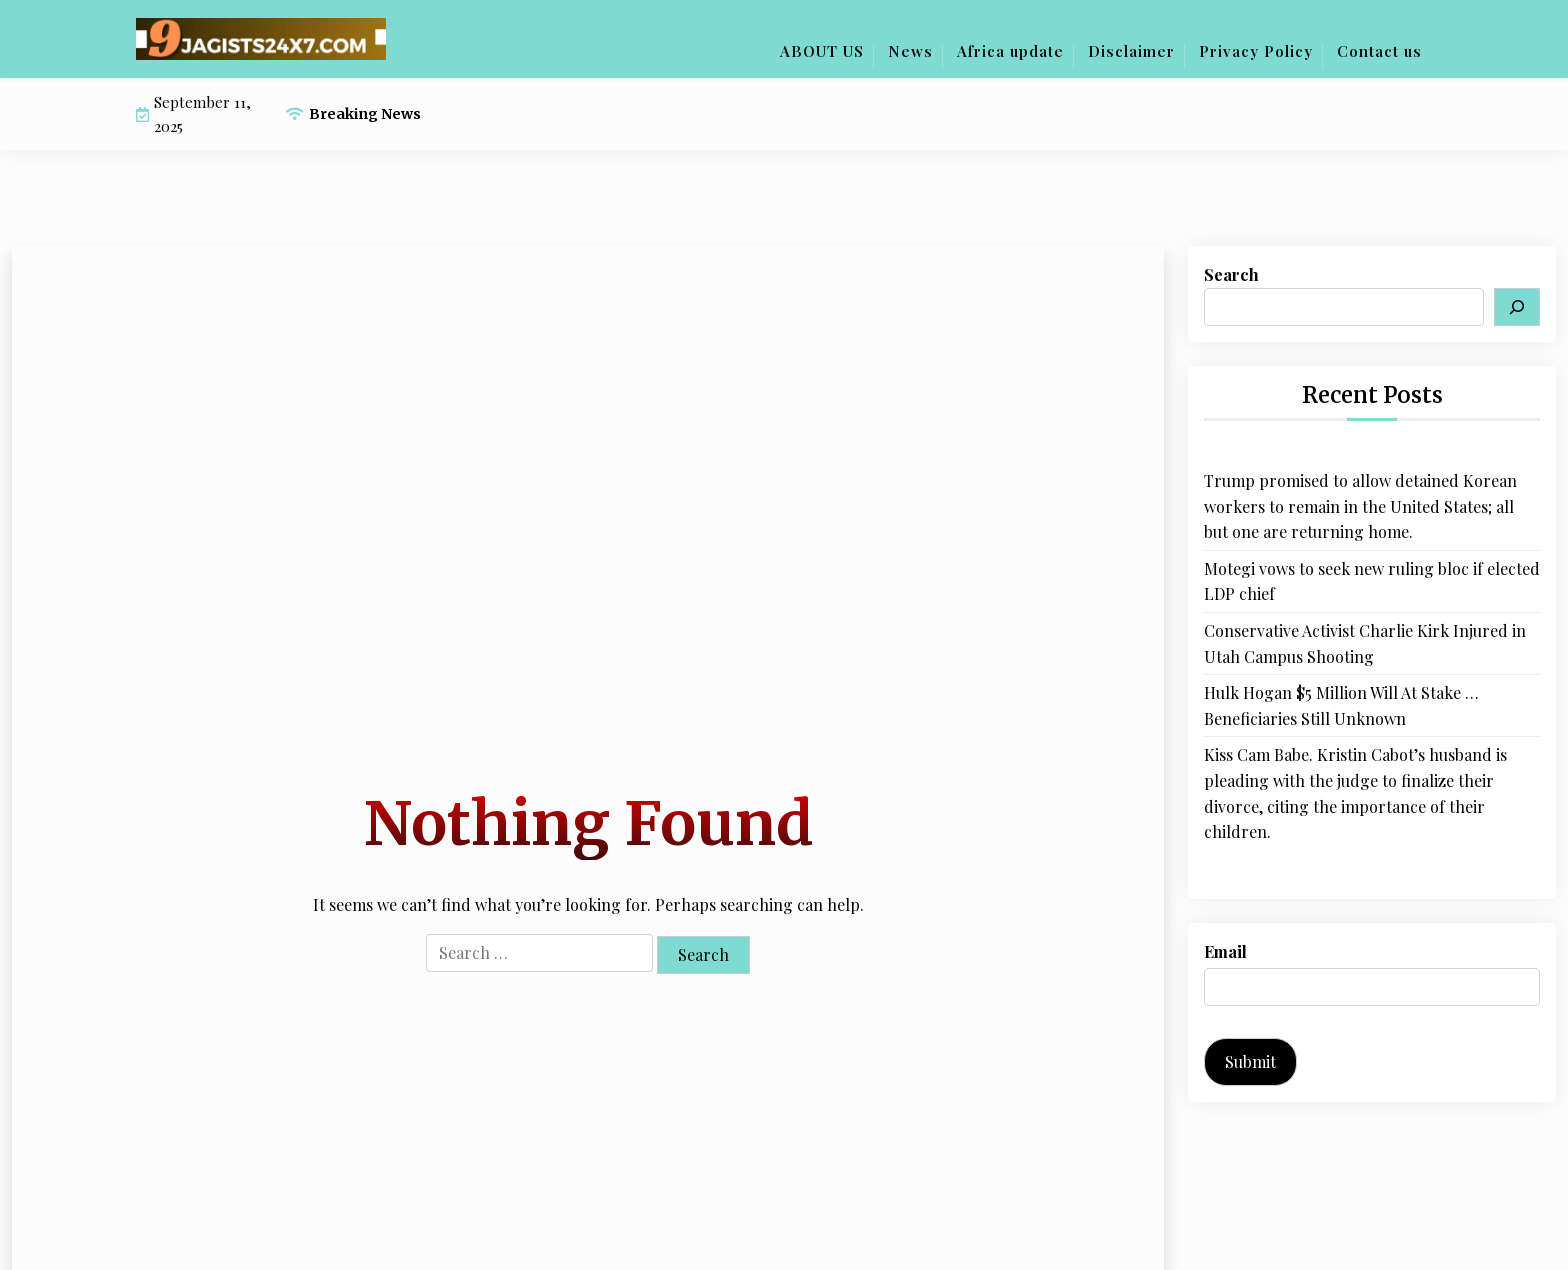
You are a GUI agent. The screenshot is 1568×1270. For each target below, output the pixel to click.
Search (1231, 274)
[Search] (1517, 307)
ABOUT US (822, 51)
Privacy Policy (1256, 51)
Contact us (1379, 51)
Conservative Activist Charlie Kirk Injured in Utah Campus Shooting (1365, 643)
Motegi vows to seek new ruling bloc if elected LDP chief (1372, 581)
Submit (1250, 1061)
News (910, 51)
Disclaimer (1131, 51)
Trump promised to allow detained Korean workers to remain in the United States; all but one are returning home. (1360, 506)
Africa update (1010, 51)
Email (1225, 951)
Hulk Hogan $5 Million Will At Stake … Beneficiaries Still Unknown (1341, 705)
